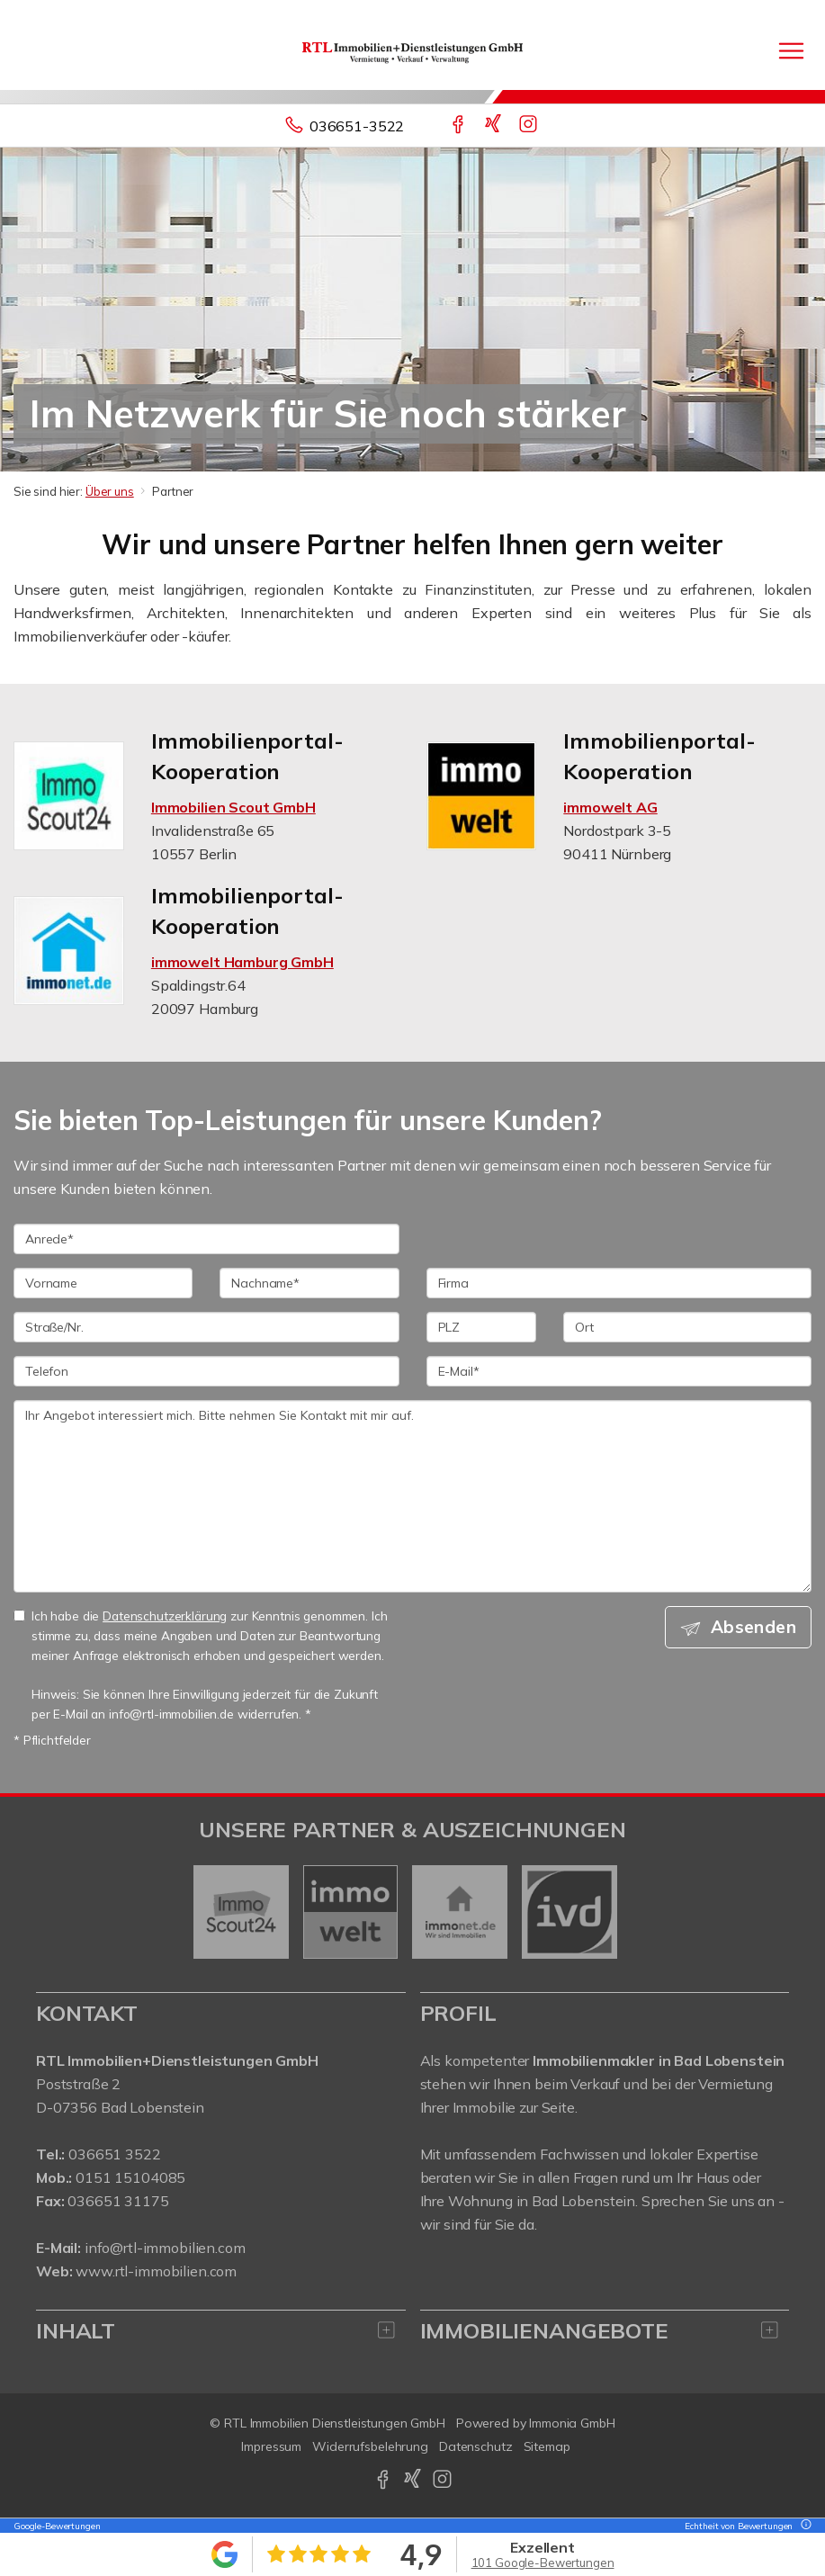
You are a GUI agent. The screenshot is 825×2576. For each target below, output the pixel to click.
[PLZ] (481, 1327)
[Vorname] (103, 1283)
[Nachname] (309, 1283)
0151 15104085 (130, 2177)
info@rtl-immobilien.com (165, 2248)
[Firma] (619, 1283)
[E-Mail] (619, 1371)
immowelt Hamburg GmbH (242, 962)
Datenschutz (476, 2446)
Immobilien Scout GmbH (233, 807)
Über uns (109, 491)
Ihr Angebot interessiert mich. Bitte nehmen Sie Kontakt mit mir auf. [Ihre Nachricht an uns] (412, 1496)
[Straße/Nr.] (206, 1327)
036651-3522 (356, 126)
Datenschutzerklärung (165, 1615)
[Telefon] (206, 1371)
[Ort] (687, 1327)
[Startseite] (412, 51)
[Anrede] (206, 1239)
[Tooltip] (803, 2526)
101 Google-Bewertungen (542, 2562)
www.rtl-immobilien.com (156, 2271)
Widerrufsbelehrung (370, 2446)
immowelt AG (610, 807)
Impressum (271, 2446)
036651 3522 (114, 2154)
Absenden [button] (753, 1627)
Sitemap (547, 2446)
